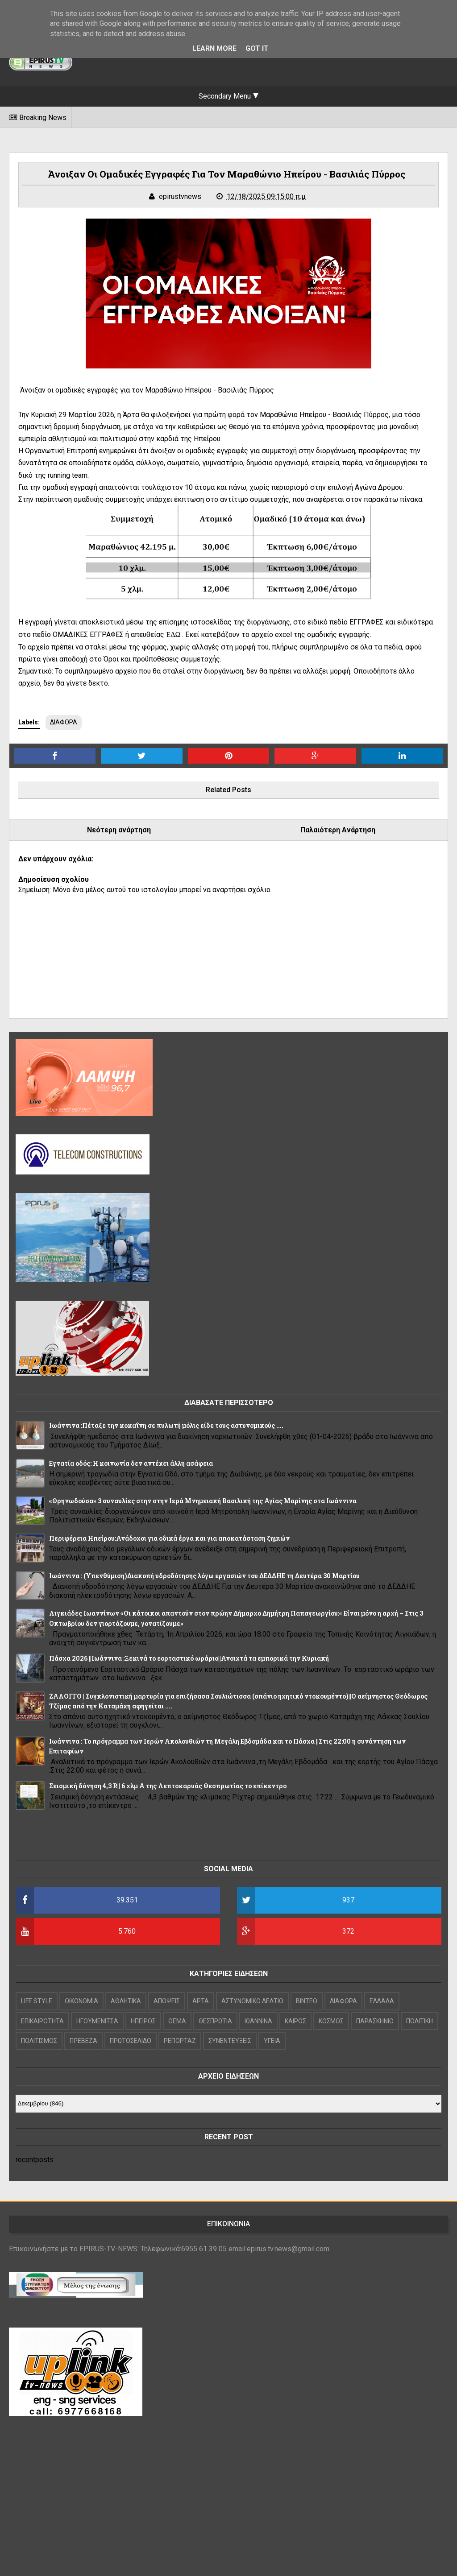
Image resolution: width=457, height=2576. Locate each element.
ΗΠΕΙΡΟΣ (143, 2021)
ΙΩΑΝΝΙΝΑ (258, 2021)
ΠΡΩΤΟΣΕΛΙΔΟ (130, 2040)
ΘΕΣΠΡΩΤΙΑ (215, 2021)
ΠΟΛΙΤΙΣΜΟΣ (39, 2040)
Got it (257, 48)
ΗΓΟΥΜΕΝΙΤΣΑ (97, 2021)
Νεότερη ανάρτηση (119, 830)
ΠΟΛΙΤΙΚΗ (419, 2021)
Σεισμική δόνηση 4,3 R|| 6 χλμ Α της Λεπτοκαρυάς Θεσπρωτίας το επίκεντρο (168, 1786)
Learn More (214, 48)
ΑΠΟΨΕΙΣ (167, 2001)
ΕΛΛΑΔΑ (382, 2001)
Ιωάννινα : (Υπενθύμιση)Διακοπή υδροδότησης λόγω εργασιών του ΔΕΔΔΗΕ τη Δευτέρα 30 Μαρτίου (204, 1575)
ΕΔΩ (173, 635)
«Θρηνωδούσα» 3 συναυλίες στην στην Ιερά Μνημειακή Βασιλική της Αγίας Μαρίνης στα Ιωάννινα (203, 1501)
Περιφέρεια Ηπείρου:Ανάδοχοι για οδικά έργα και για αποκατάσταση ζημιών (169, 1538)
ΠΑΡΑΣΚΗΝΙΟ (375, 2021)
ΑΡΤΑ (200, 2001)
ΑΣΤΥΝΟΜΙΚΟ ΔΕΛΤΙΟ (252, 2001)
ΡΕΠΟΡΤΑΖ (180, 2040)
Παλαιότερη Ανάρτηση (337, 830)
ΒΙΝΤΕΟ (306, 2001)
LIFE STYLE (36, 2001)
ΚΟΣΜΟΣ (331, 2021)
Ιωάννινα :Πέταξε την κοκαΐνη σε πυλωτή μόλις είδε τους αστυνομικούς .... (166, 1425)
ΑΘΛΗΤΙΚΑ (126, 2001)
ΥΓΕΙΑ (272, 2040)
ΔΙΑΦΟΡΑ (63, 722)
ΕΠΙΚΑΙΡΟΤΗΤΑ (42, 2021)
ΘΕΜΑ (177, 2021)
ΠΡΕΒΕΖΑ (83, 2040)
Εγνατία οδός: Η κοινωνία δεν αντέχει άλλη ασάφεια (131, 1463)
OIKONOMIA (81, 2001)
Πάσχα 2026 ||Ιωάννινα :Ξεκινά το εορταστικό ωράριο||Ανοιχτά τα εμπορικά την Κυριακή (189, 1658)
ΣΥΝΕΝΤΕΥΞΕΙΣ (229, 2040)
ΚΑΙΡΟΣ (295, 2021)
